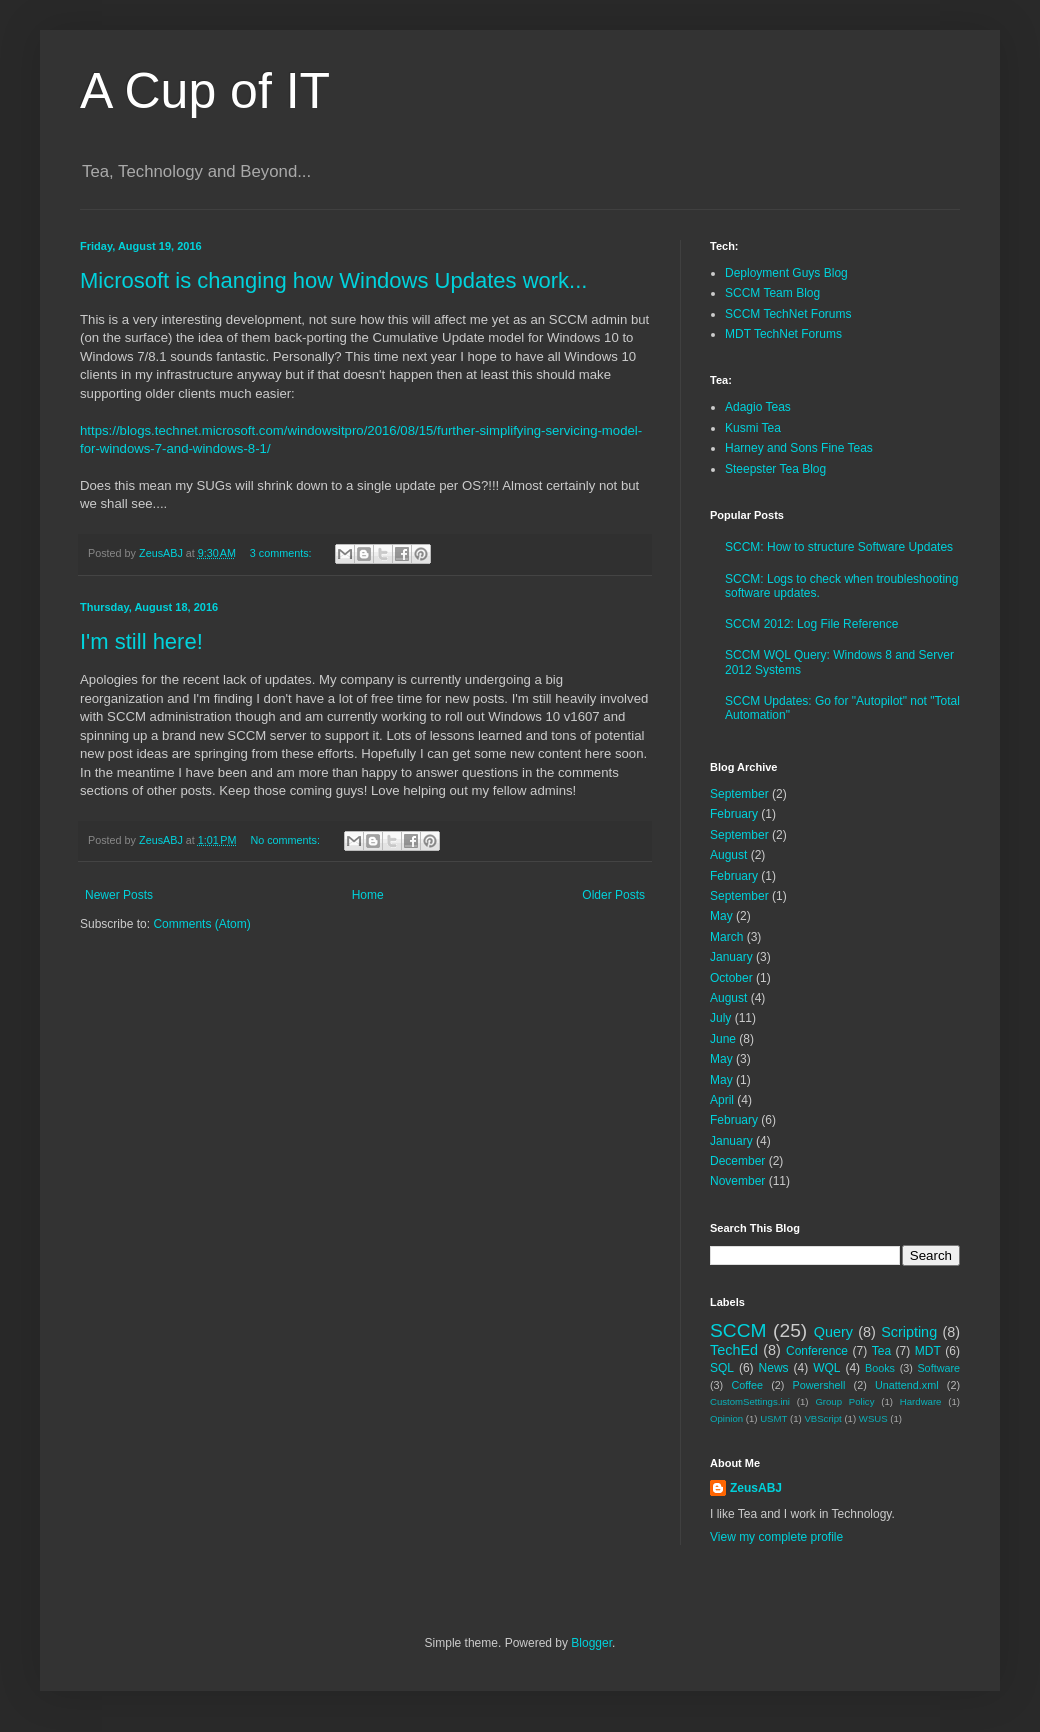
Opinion (726, 1418)
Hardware (921, 1401)
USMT (773, 1418)
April (722, 1100)
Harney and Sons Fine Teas (799, 448)
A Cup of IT (205, 91)
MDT (928, 1351)
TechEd (734, 1350)
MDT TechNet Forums (783, 334)
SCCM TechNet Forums (788, 314)
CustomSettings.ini (750, 1401)
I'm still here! (141, 641)
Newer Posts (119, 895)
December (737, 1161)
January (731, 957)
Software (938, 1368)
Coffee (747, 1385)
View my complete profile (776, 1537)
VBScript (822, 1418)
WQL (826, 1368)
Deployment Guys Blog (786, 273)
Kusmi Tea (753, 428)
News (774, 1368)
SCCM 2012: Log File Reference (811, 624)
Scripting (909, 1332)
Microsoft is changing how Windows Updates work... (333, 280)
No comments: (286, 840)
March (726, 937)
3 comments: (282, 553)
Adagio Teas (758, 407)
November (737, 1181)
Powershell (819, 1385)
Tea (881, 1351)
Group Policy (844, 1401)
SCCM (738, 1330)
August (728, 855)
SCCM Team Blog (772, 293)
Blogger (591, 1643)
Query (833, 1332)
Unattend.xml (907, 1385)
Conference (817, 1351)
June (723, 1039)
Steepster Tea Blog (775, 469)
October (731, 978)
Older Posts (613, 895)
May (721, 916)
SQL (722, 1368)
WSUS (873, 1418)
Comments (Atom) (201, 924)
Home (368, 895)
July (720, 1018)
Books (880, 1368)
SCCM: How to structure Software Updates (839, 547)
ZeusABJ (756, 1488)
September (739, 794)
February (734, 814)
